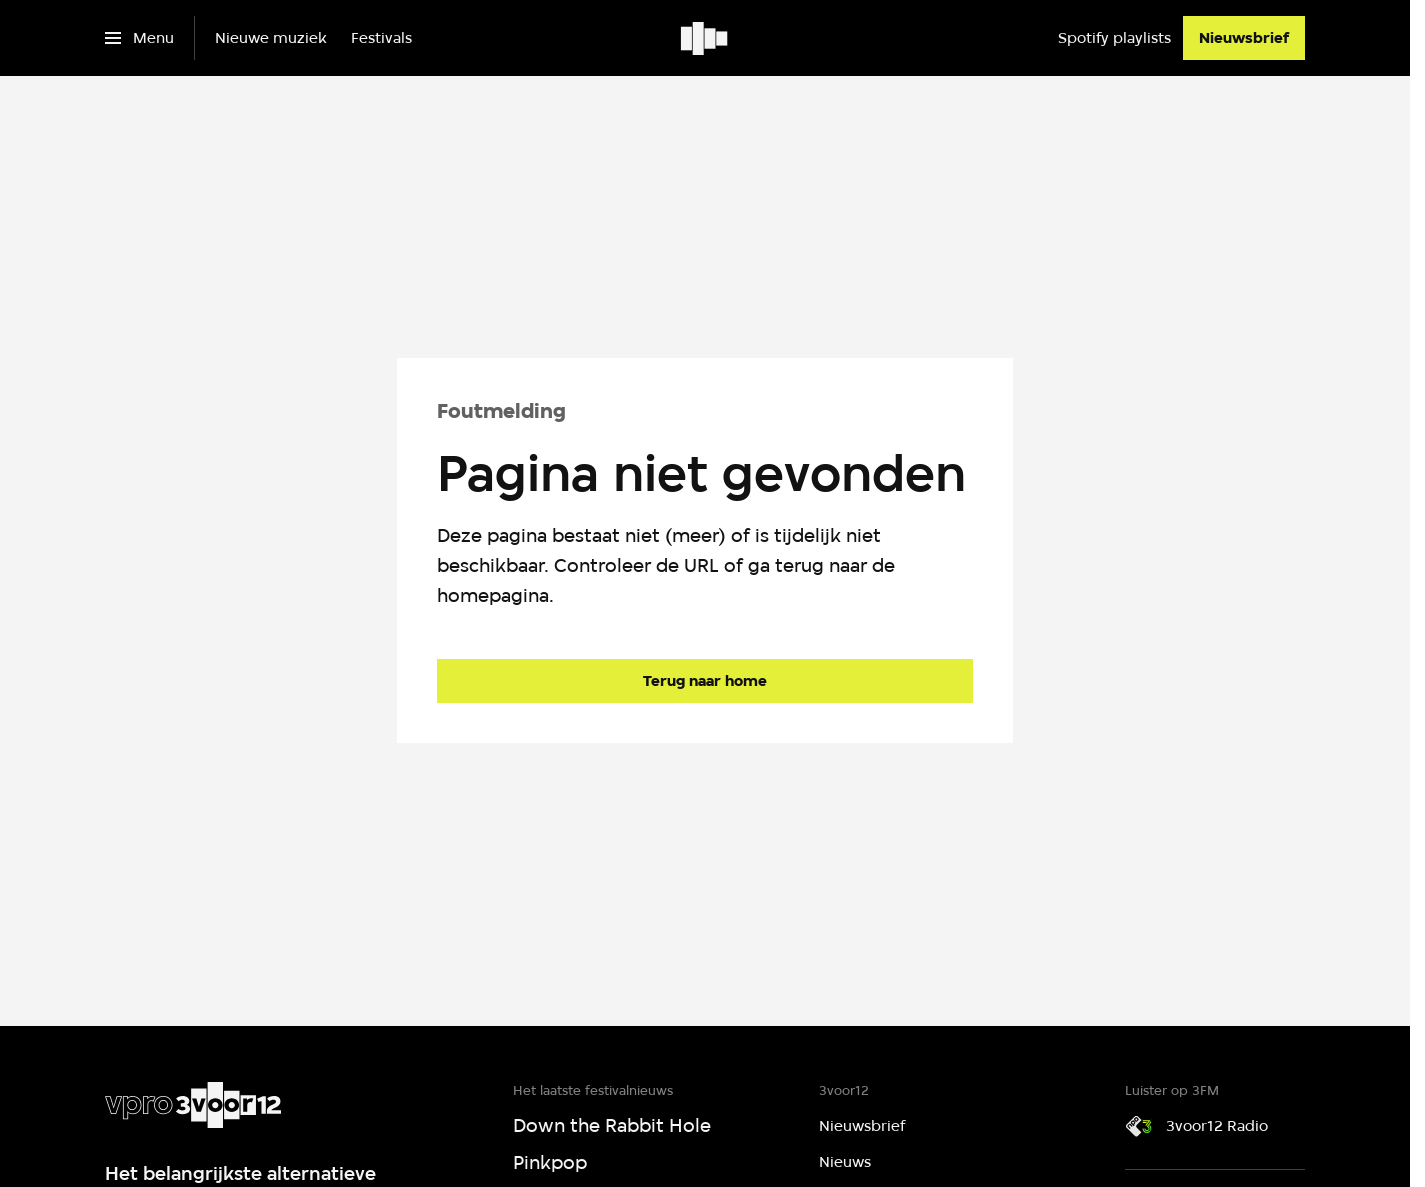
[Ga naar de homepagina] (705, 681)
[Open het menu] (139, 38)
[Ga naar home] (705, 38)
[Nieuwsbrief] (1244, 38)
